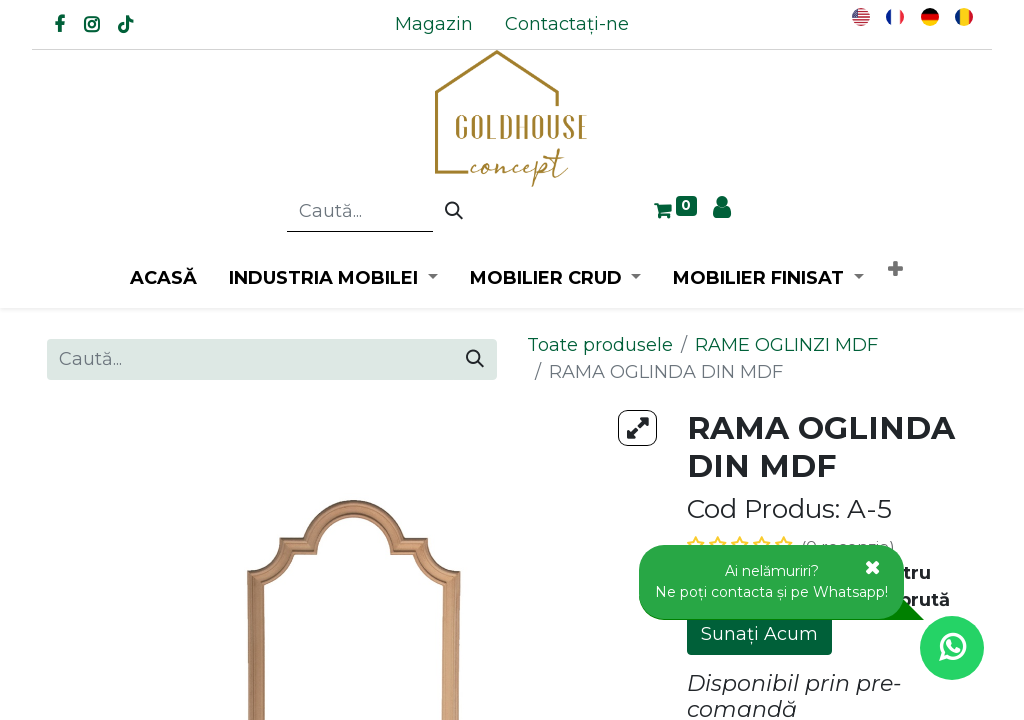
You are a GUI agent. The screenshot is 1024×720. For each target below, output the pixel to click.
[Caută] (454, 212)
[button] (895, 270)
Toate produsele (600, 345)
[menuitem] (434, 24)
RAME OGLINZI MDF (786, 345)
